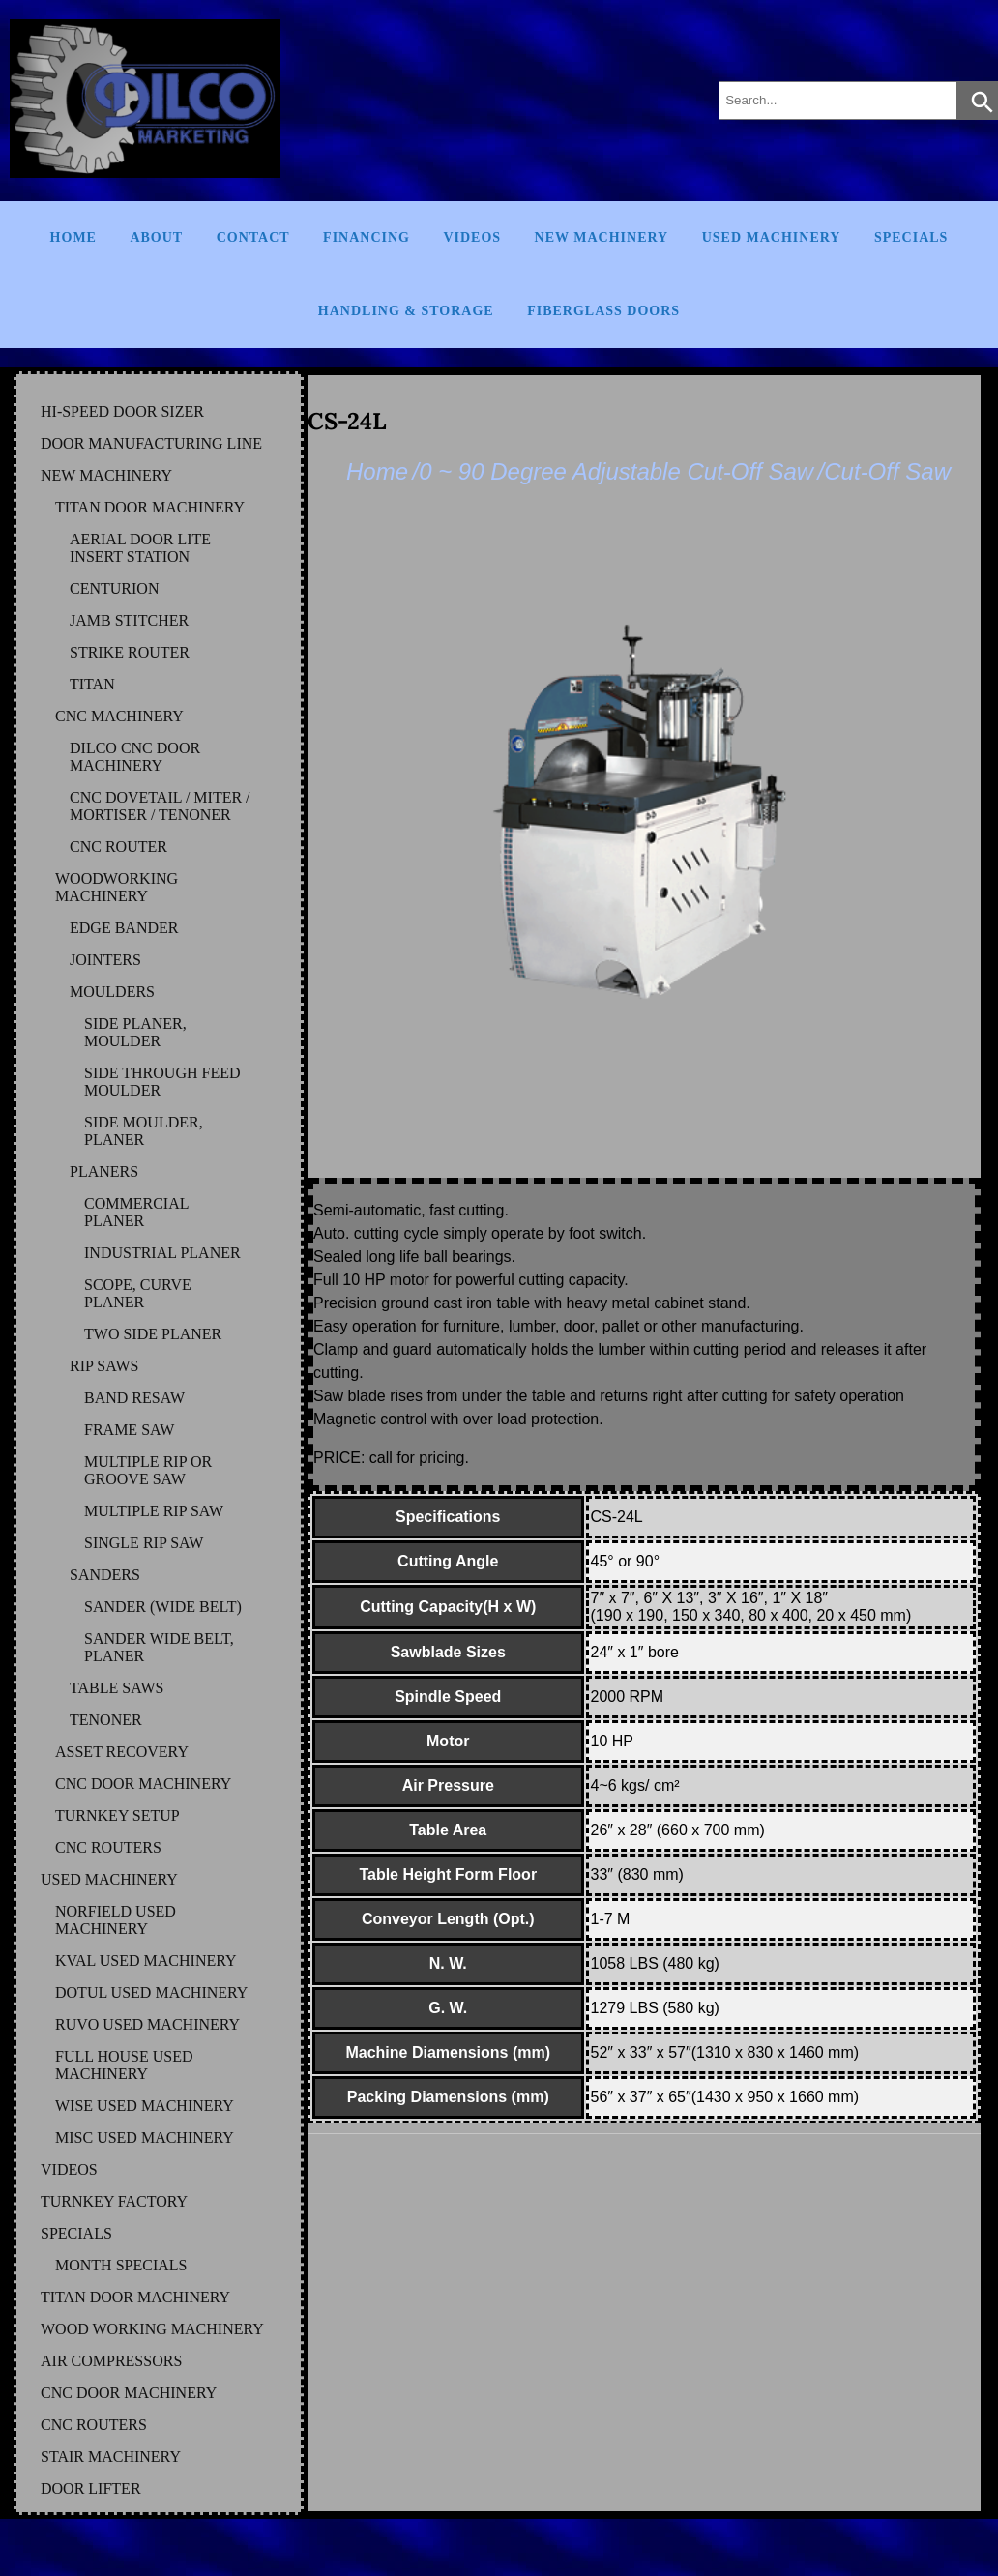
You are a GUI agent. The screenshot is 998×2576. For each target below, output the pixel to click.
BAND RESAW (134, 1398)
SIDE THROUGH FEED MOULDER (162, 1081)
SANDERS (105, 1574)
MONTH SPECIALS (121, 2265)
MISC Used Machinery (144, 2137)
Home (73, 237)
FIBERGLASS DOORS (603, 311)
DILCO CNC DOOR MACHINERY (135, 757)
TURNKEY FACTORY (114, 2201)
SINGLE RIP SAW (143, 1543)
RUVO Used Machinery (147, 2024)
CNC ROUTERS (108, 1847)
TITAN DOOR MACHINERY (150, 507)
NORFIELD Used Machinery (115, 1920)
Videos (472, 237)
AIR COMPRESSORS (111, 2361)
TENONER (106, 1720)
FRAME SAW (129, 1429)
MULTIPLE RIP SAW (153, 1511)
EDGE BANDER (124, 928)
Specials (911, 237)
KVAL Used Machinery (146, 1960)
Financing (366, 237)
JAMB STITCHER (129, 620)
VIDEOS (69, 2169)
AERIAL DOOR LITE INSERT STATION (140, 548)
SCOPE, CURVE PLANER (137, 1293)
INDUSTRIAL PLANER (162, 1252)
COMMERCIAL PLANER (136, 1212)
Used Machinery (771, 237)
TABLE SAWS (116, 1688)
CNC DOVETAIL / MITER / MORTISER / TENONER (160, 806)
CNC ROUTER (118, 846)
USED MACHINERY (109, 1879)
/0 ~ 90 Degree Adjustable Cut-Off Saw (612, 471)
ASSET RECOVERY (122, 1751)
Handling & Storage (406, 311)
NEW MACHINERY (106, 475)
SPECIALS (76, 2233)
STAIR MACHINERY (111, 2456)
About (156, 237)
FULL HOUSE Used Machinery (124, 2065)
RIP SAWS (104, 1366)
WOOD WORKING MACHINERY (152, 2329)
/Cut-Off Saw (884, 471)
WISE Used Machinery (144, 2105)
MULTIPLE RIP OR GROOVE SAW (148, 1470)
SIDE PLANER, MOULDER (135, 1032)
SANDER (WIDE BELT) (163, 1606)
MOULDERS (112, 991)
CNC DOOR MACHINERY (143, 1783)
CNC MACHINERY (119, 716)
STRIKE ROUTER (130, 652)
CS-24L (347, 421)
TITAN (92, 684)
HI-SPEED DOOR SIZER (122, 411)
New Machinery (602, 237)
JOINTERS (105, 959)
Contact (253, 237)
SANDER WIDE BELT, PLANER (159, 1647)
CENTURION (114, 588)
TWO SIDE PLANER (152, 1334)
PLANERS (104, 1171)
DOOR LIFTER (91, 2488)
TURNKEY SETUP (117, 1815)
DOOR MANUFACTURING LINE (151, 443)
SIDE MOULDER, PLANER (143, 1131)
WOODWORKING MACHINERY (116, 887)
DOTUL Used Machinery (151, 1992)
